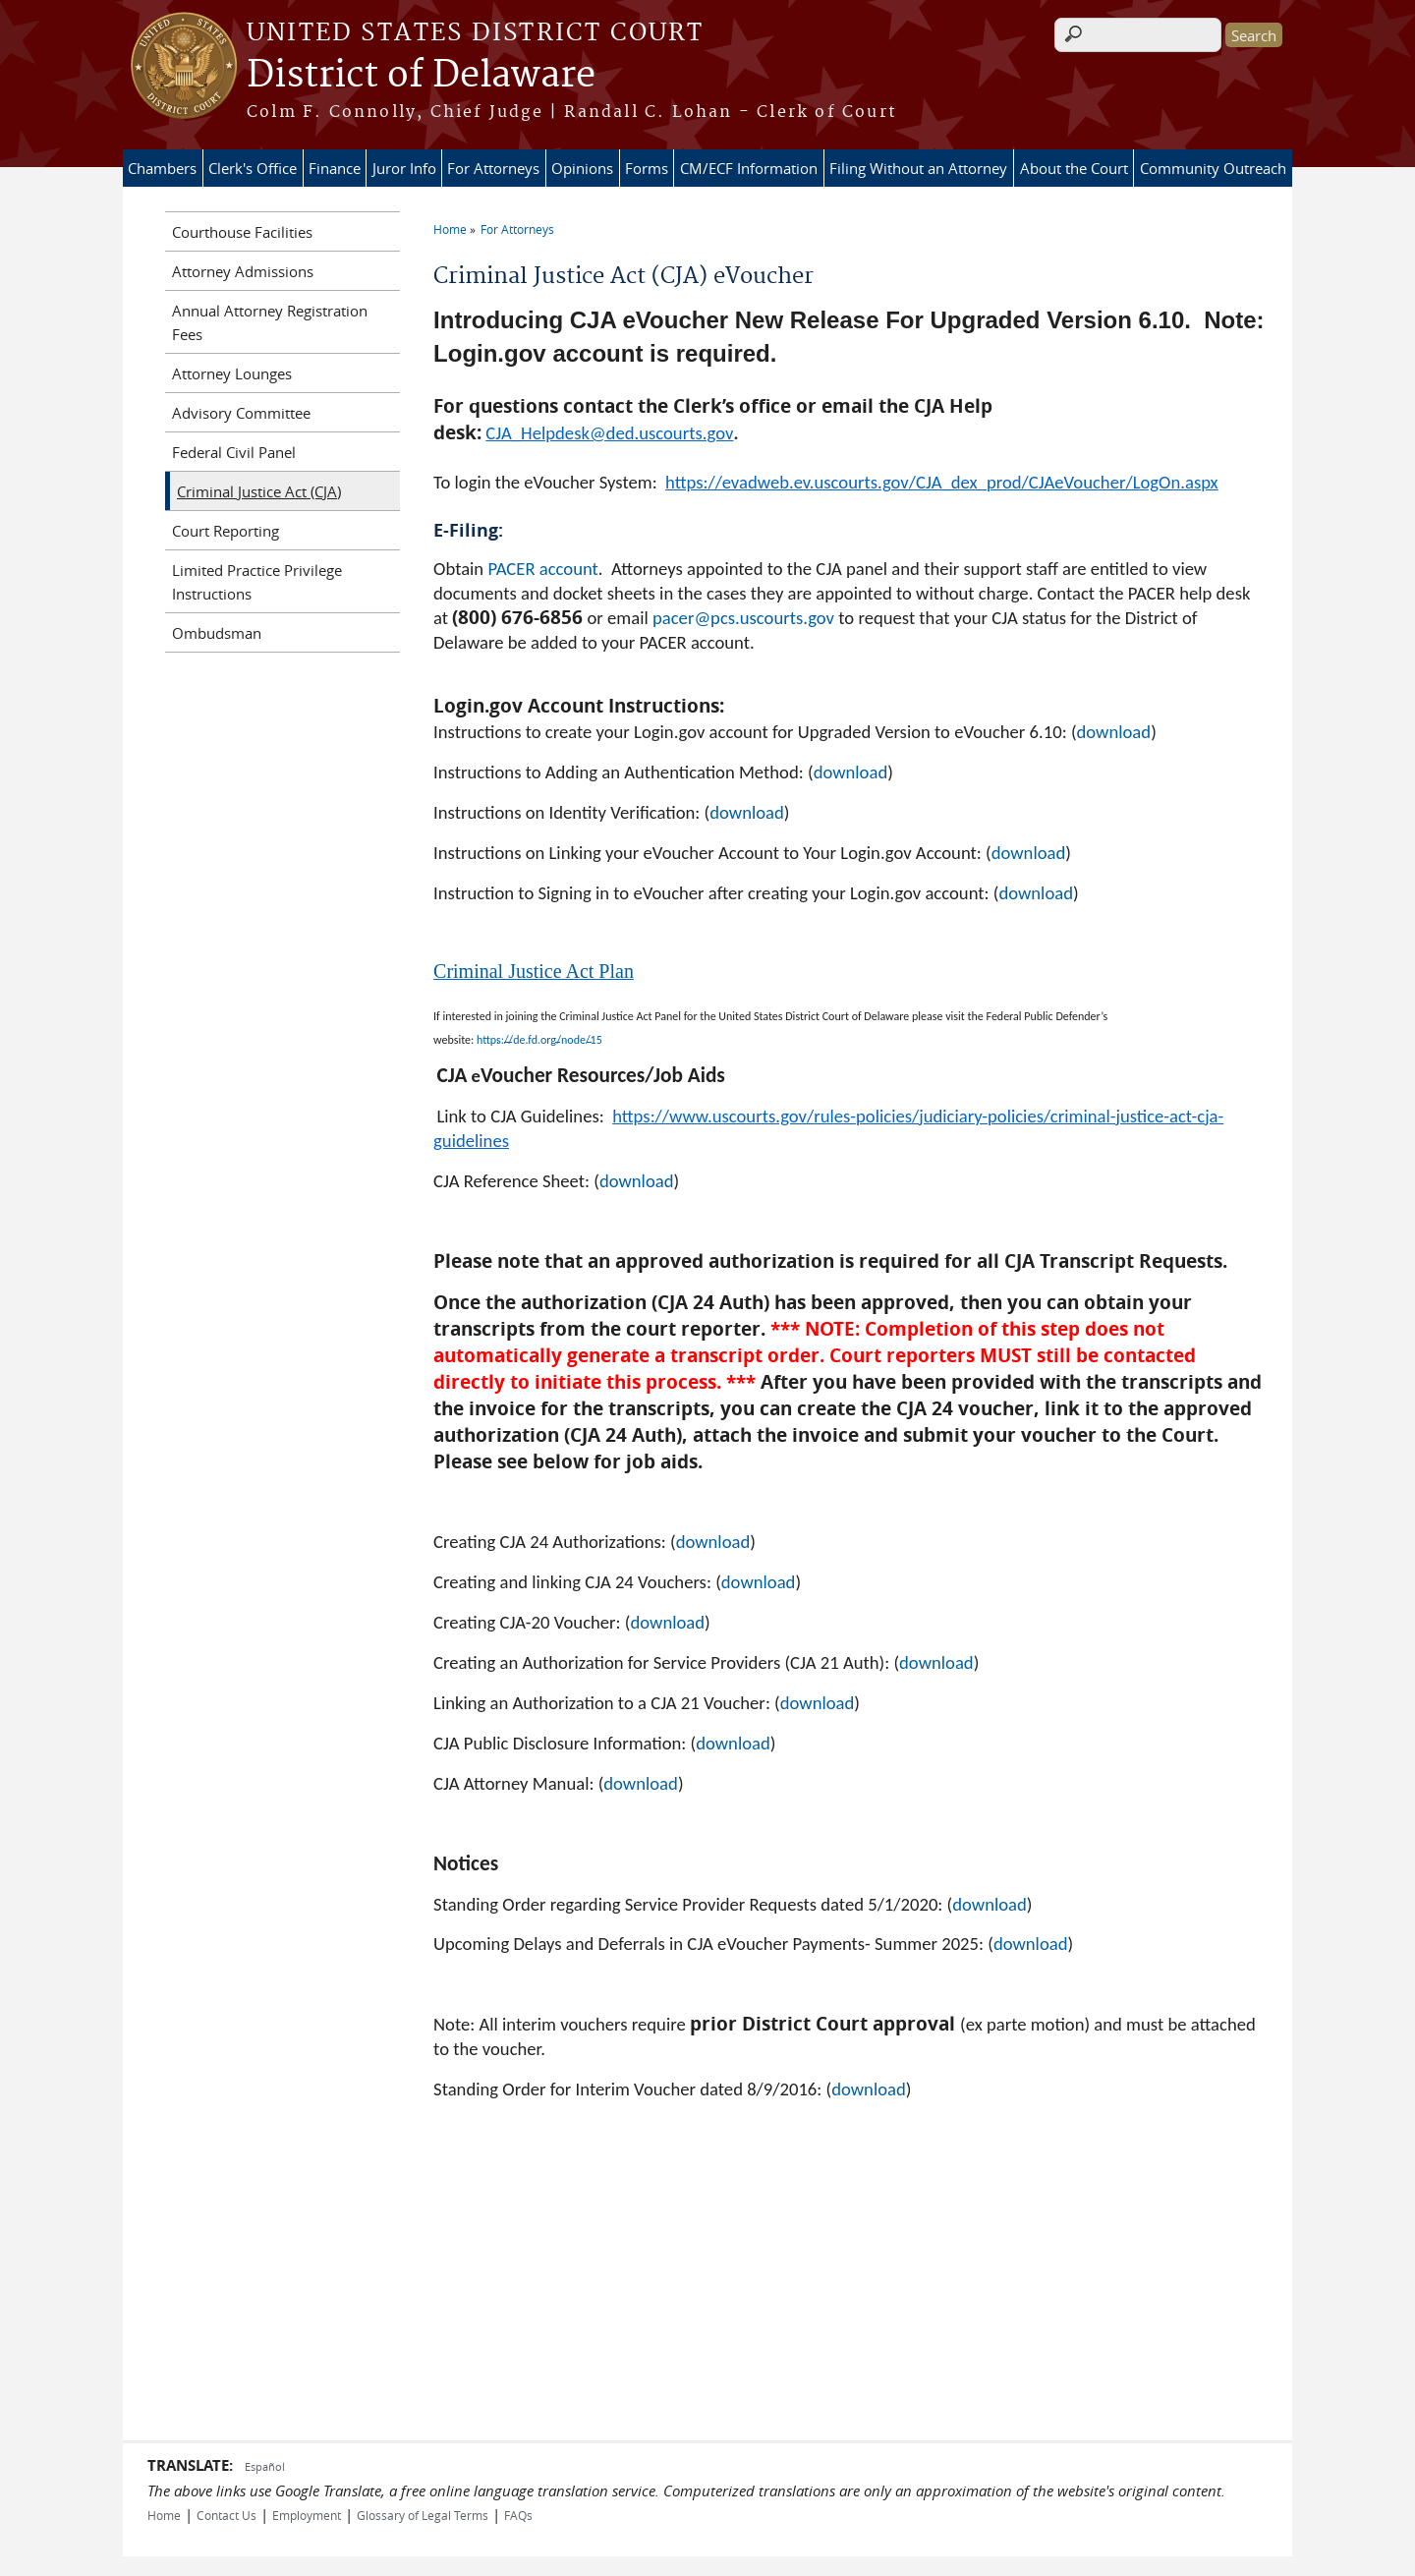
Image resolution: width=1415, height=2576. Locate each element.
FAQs (518, 2515)
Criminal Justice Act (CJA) (259, 491)
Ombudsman (216, 633)
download (1114, 731)
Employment (306, 2515)
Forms (646, 168)
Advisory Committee (241, 413)
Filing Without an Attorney (918, 168)
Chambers (162, 168)
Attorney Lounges (232, 373)
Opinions (582, 168)
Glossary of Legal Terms (422, 2515)
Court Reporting (225, 531)
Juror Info (404, 168)
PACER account (542, 568)
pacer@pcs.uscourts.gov (743, 617)
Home (450, 229)
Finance (335, 168)
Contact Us (226, 2515)
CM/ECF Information (749, 168)
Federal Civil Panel (234, 452)
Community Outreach (1213, 168)
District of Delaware (421, 75)
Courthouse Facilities (242, 232)
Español (265, 2466)
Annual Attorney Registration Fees (270, 322)
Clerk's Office (252, 168)
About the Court (1074, 168)
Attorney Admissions (242, 271)
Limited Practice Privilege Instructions (257, 581)
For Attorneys (493, 168)
